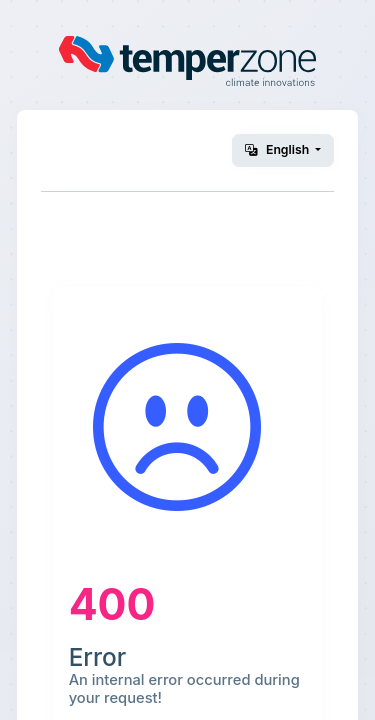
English (278, 149)
